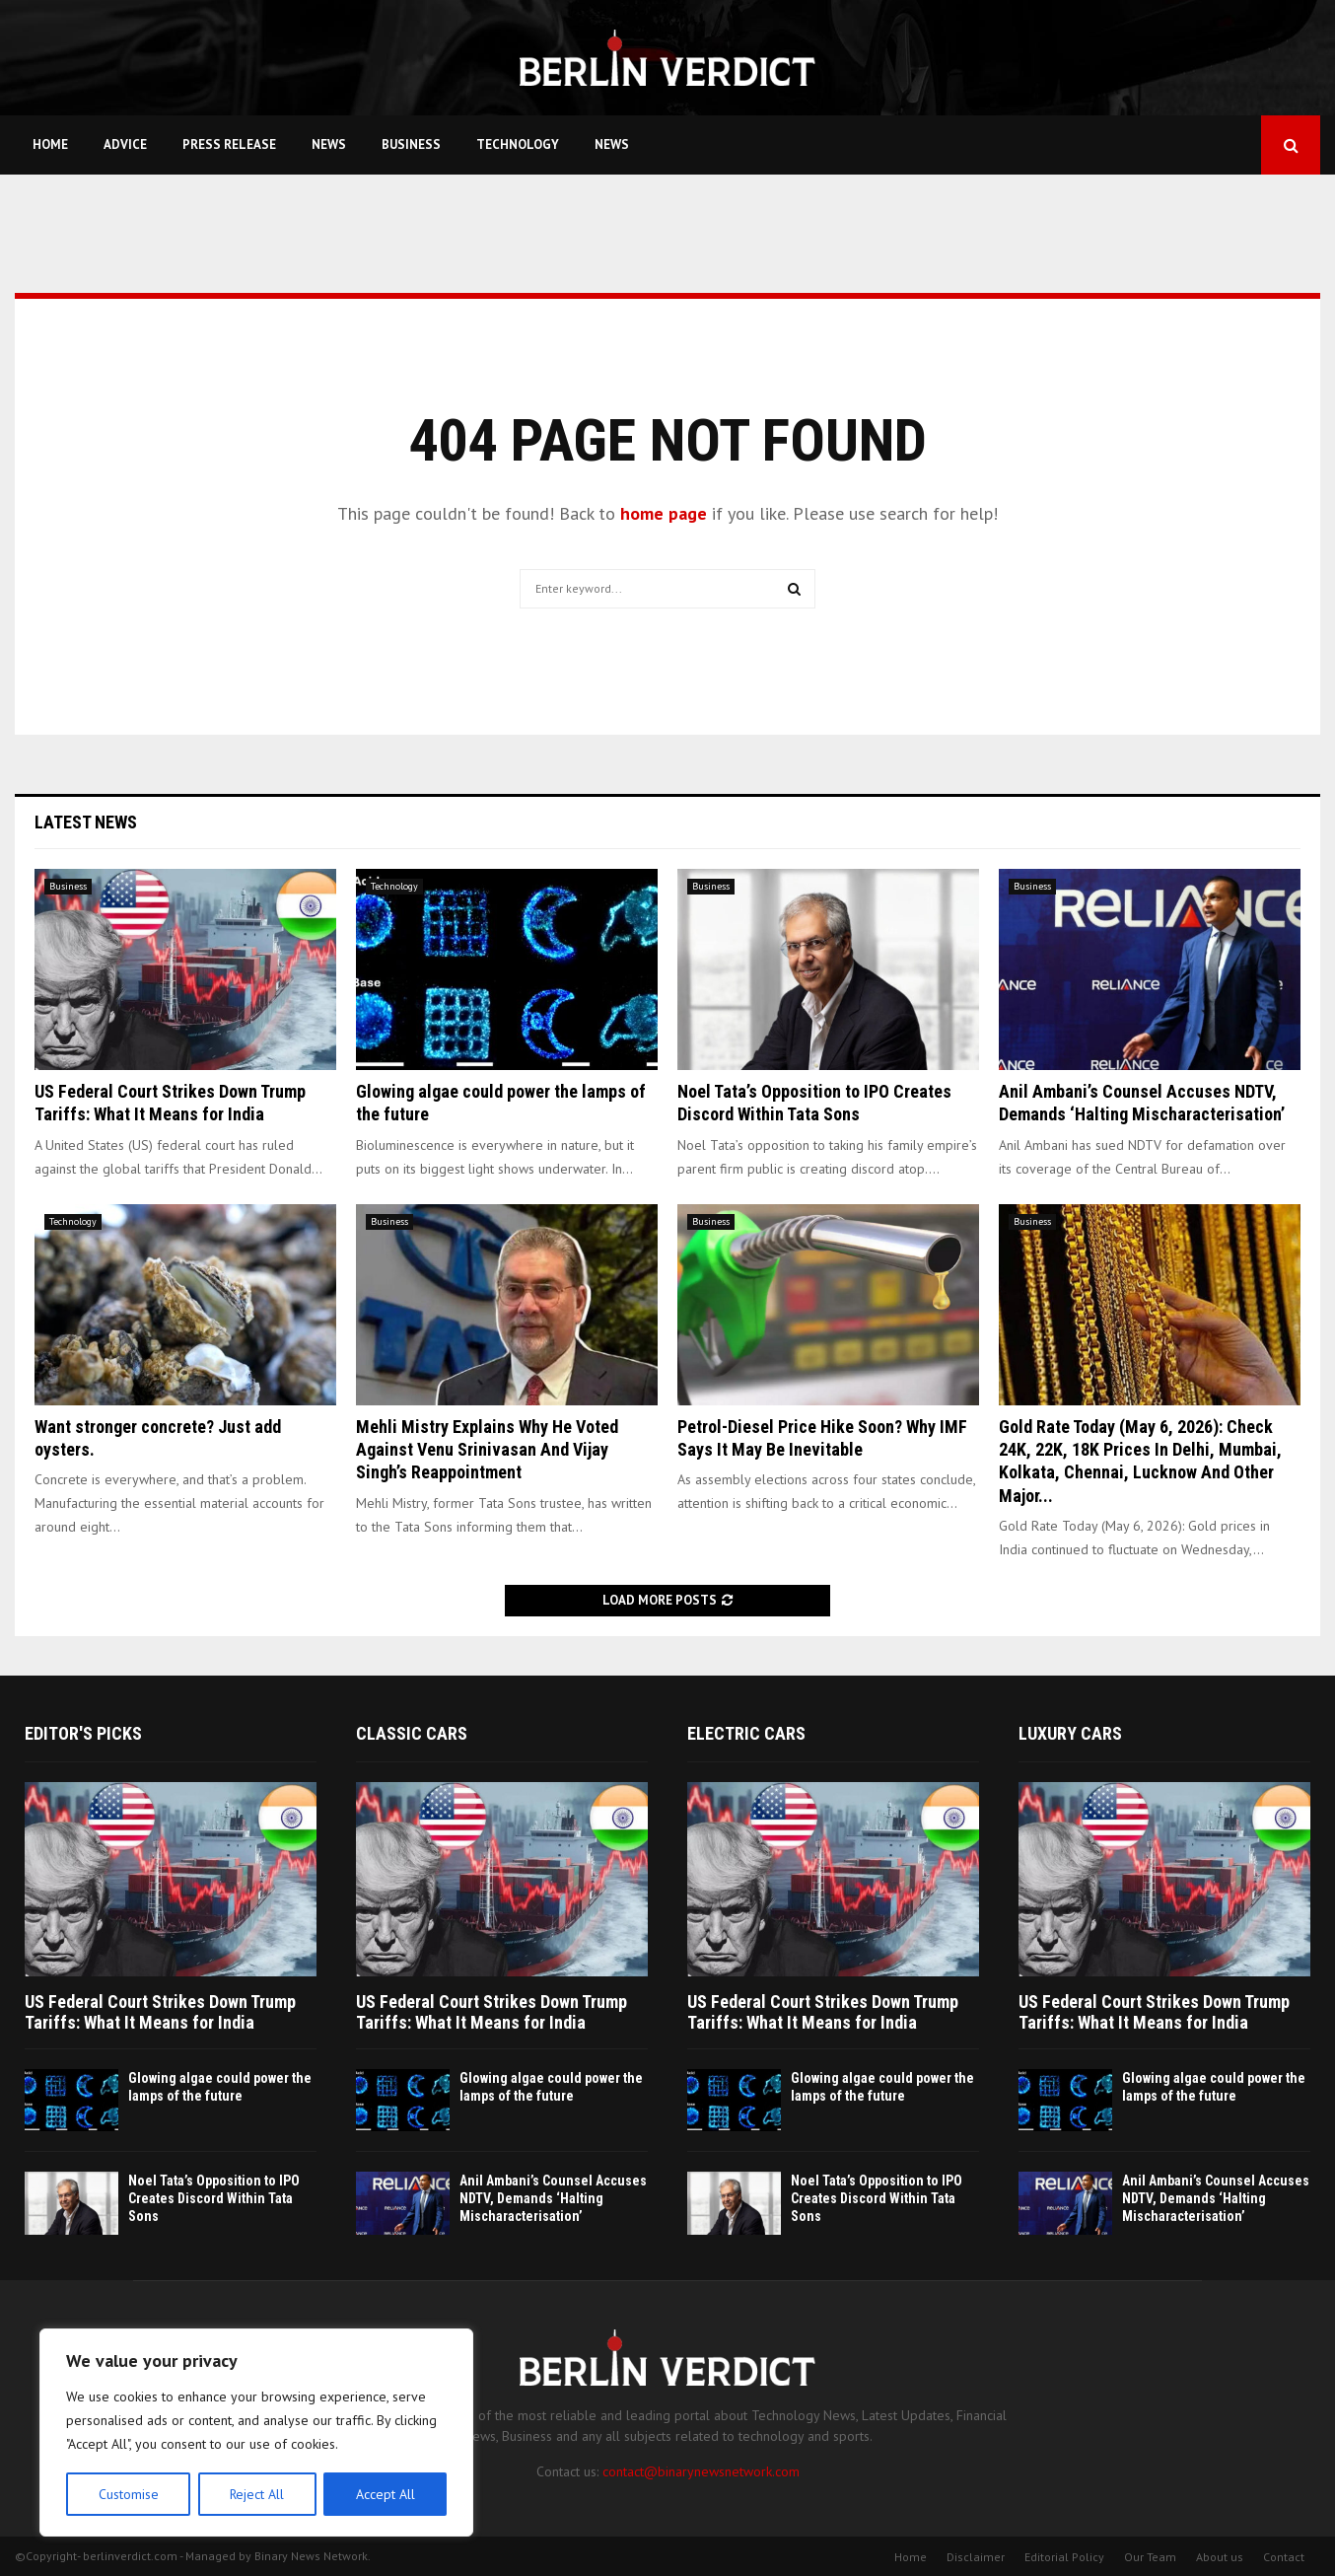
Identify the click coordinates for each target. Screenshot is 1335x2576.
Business (411, 144)
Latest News (86, 822)
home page (663, 513)
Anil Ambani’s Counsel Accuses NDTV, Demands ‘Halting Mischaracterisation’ (553, 2198)
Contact (1283, 2556)
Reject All (256, 2494)
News (329, 144)
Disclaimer (976, 2556)
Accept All (385, 2494)
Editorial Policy (1064, 2556)
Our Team (1150, 2556)
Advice (125, 144)
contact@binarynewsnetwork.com (701, 2471)
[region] (256, 2433)
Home (50, 144)
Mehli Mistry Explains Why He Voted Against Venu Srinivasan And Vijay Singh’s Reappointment (487, 1449)
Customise (128, 2494)
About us (1219, 2556)
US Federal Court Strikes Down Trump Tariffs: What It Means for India (160, 2012)
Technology (517, 144)
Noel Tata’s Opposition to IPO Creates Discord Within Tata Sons (214, 2198)
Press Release (229, 144)
